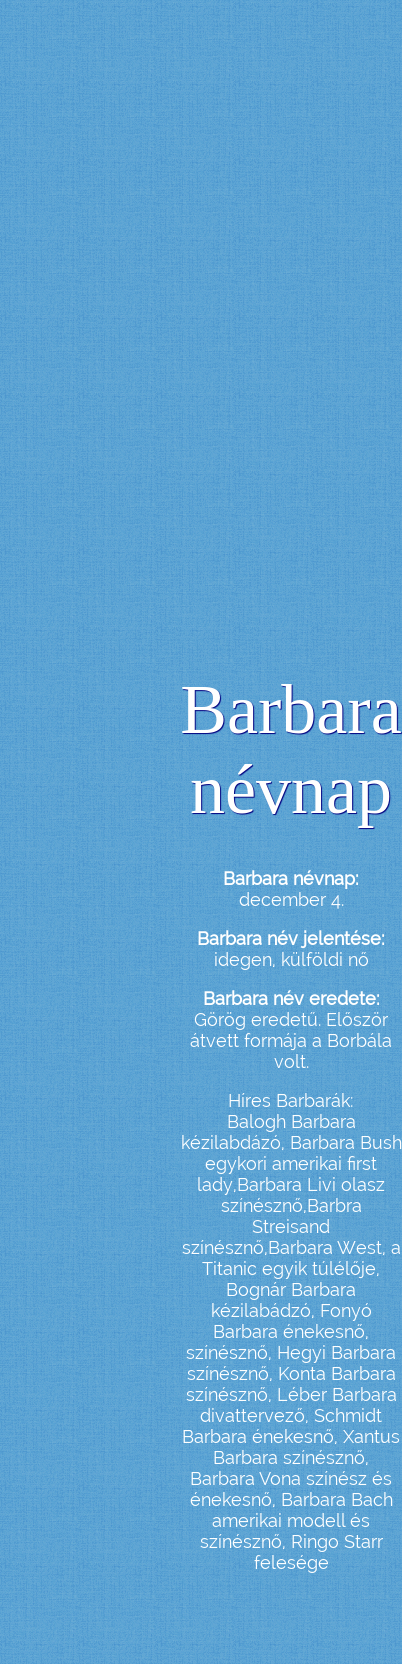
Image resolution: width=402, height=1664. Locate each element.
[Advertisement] (170, 359)
